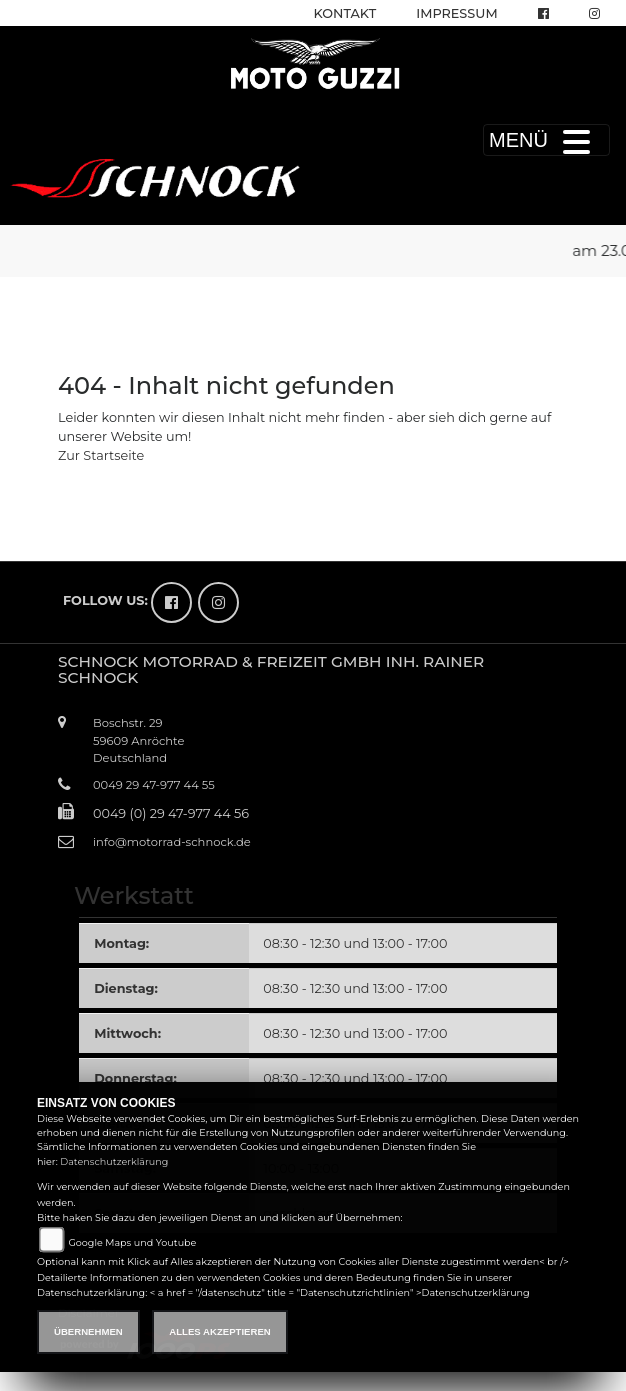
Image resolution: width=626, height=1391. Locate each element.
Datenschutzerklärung (114, 1161)
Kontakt (345, 13)
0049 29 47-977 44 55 (154, 785)
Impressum (456, 13)
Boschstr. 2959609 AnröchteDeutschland (139, 740)
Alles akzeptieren (219, 1331)
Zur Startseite (101, 455)
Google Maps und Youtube (132, 1242)
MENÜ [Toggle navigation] (546, 140)
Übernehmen (88, 1331)
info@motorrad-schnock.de (172, 842)
